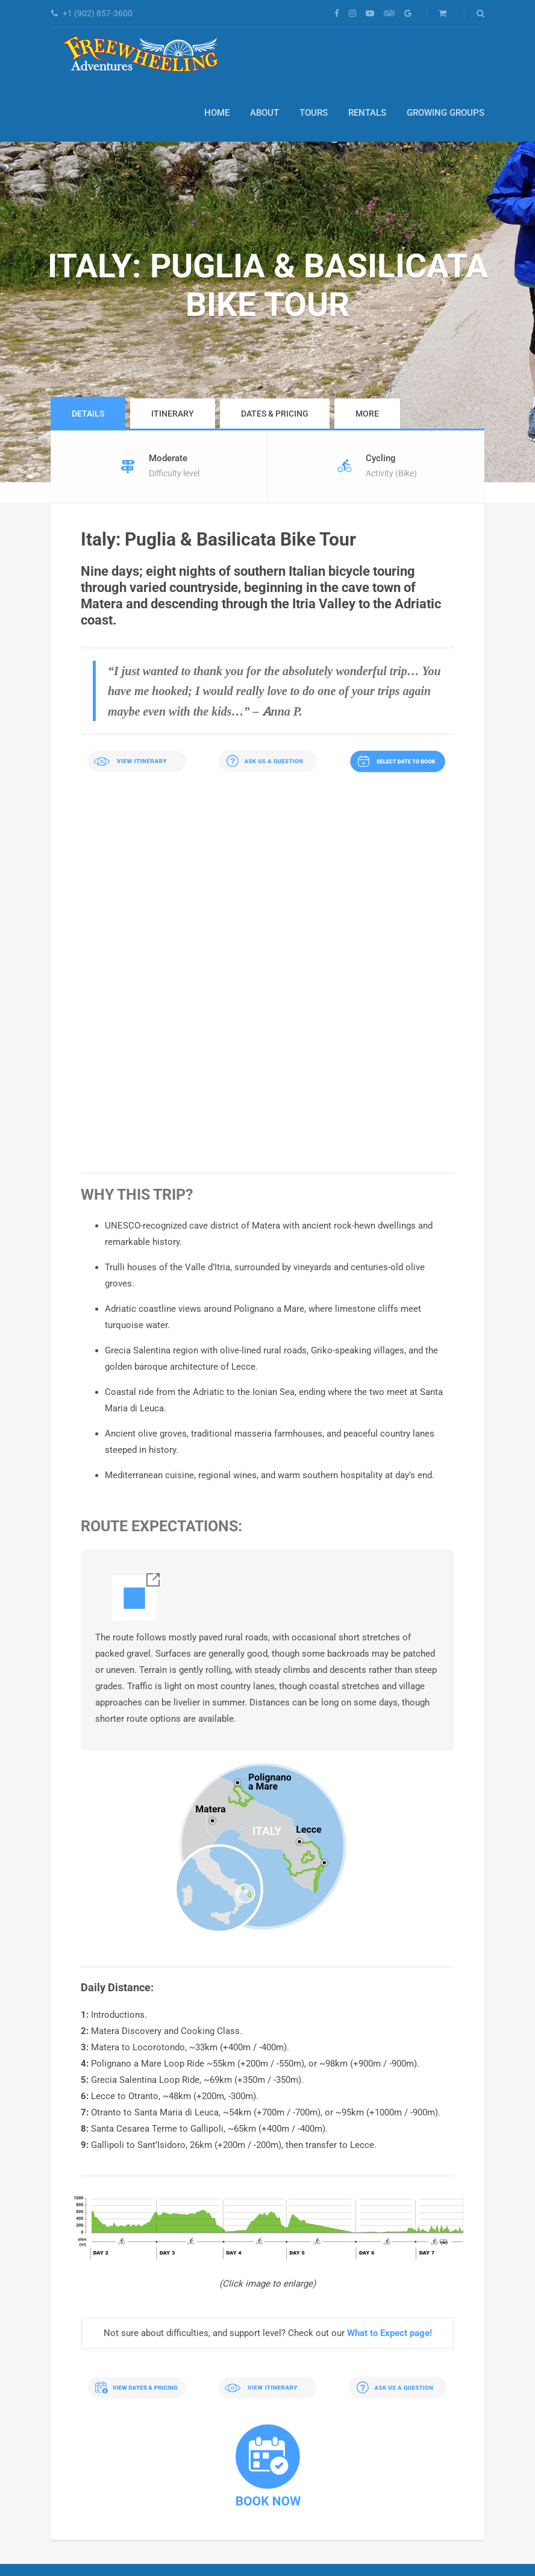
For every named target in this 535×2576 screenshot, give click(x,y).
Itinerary (172, 413)
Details (88, 413)
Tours (313, 112)
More (367, 413)
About (264, 112)
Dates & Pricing (274, 413)
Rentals (367, 112)
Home (217, 112)
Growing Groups (445, 112)
